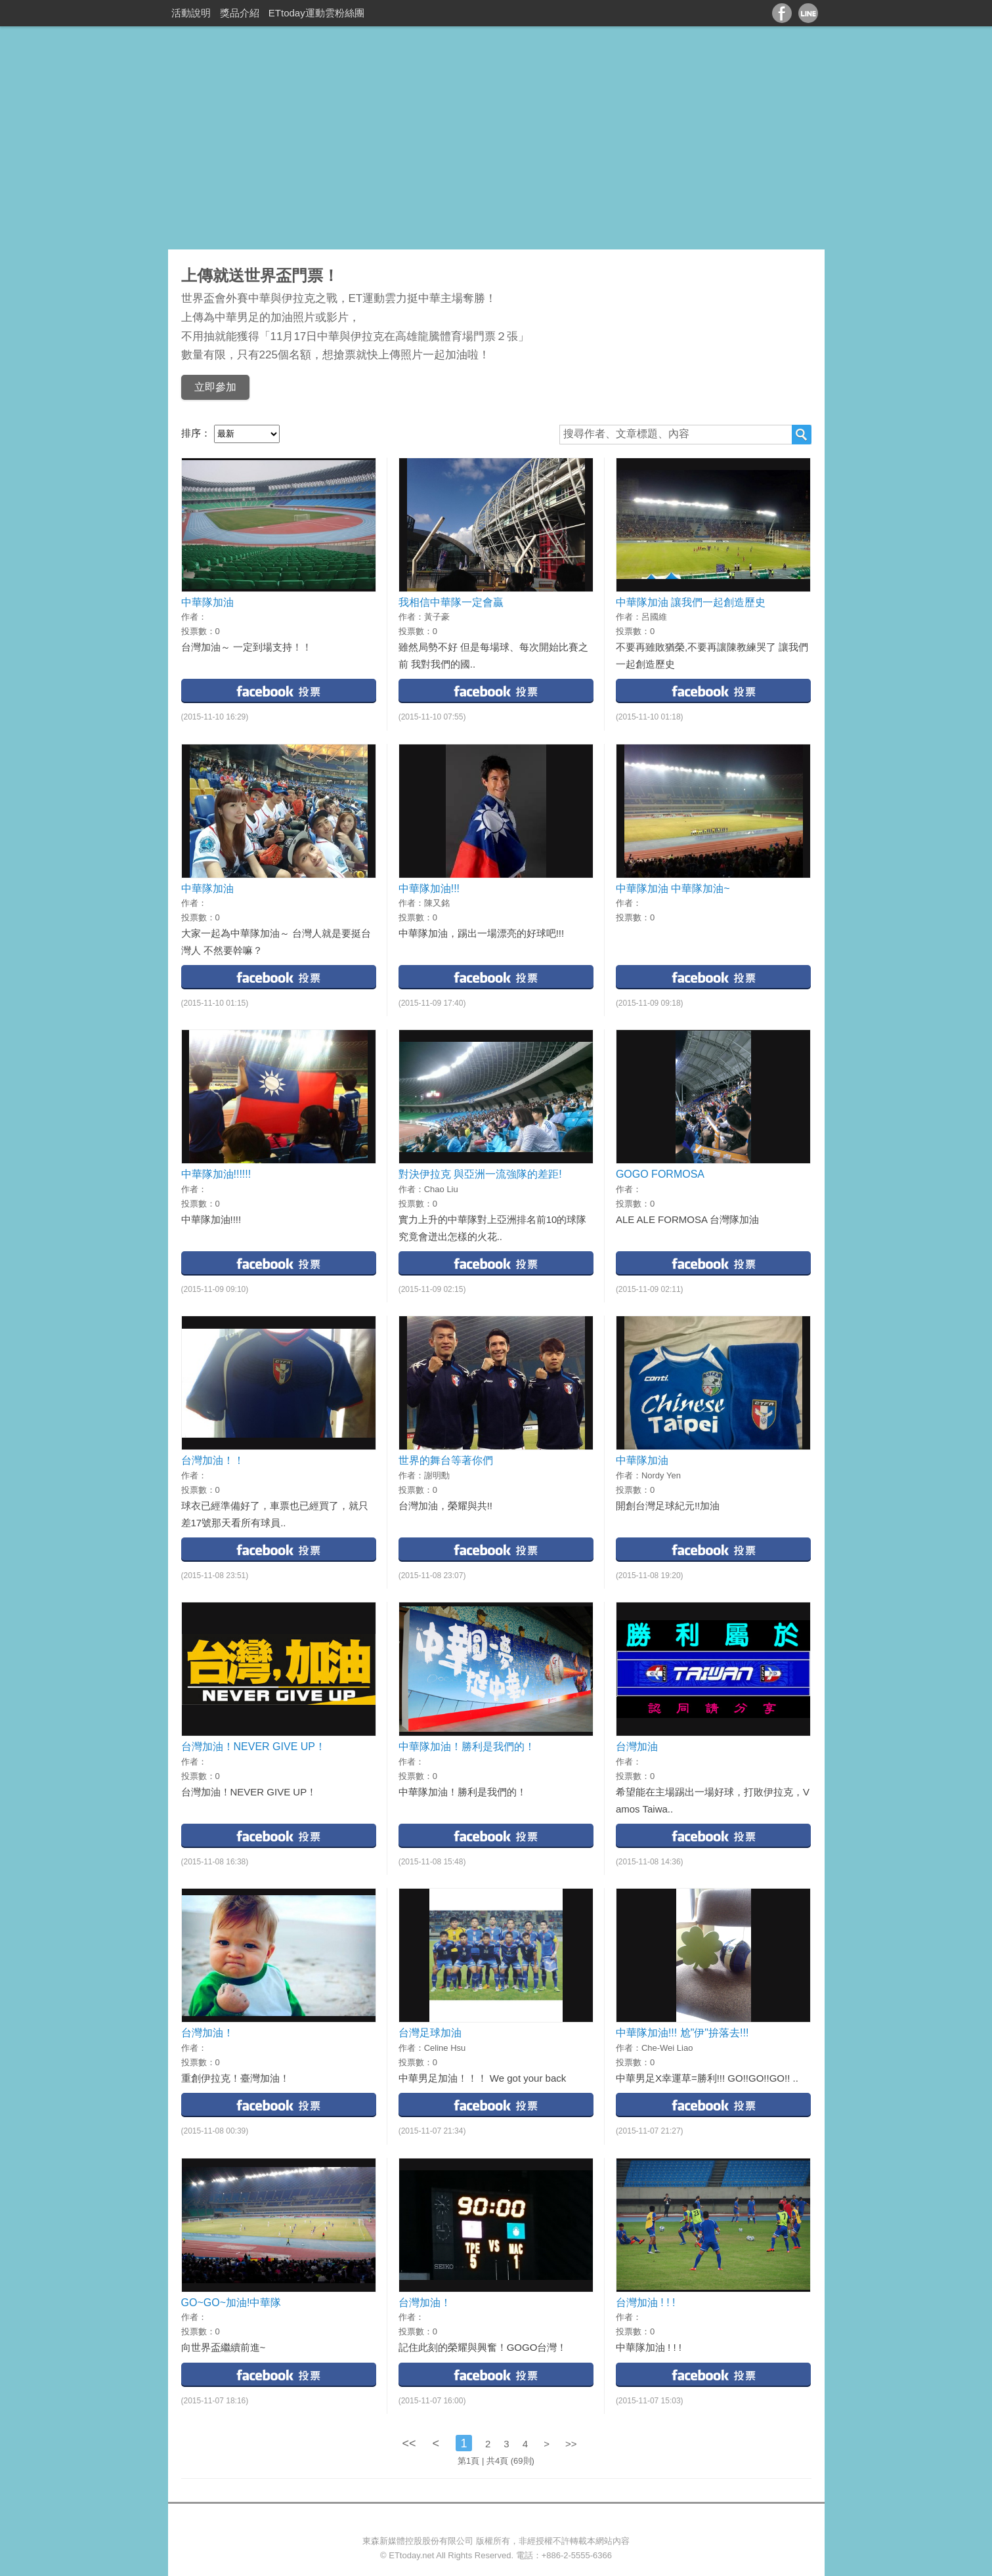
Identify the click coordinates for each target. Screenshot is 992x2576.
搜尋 (801, 434)
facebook (279, 690)
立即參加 (215, 387)
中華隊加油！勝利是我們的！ (467, 1746)
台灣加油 (637, 1746)
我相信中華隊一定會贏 (451, 602)
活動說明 (191, 12)
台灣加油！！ (212, 1460)
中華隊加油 (207, 602)
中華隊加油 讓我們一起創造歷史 (691, 602)
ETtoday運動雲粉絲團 (316, 12)
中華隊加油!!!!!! (216, 1174)
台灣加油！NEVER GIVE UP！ (253, 1746)
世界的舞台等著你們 (446, 1460)
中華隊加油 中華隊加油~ (673, 888)
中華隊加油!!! (429, 888)
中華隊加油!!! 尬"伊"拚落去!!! (682, 2032)
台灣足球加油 (430, 2032)
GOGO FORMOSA (660, 1174)
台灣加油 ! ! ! (646, 2302)
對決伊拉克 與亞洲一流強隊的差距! (480, 1174)
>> (571, 2443)
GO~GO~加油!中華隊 (231, 2302)
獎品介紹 (239, 12)
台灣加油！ (207, 2032)
